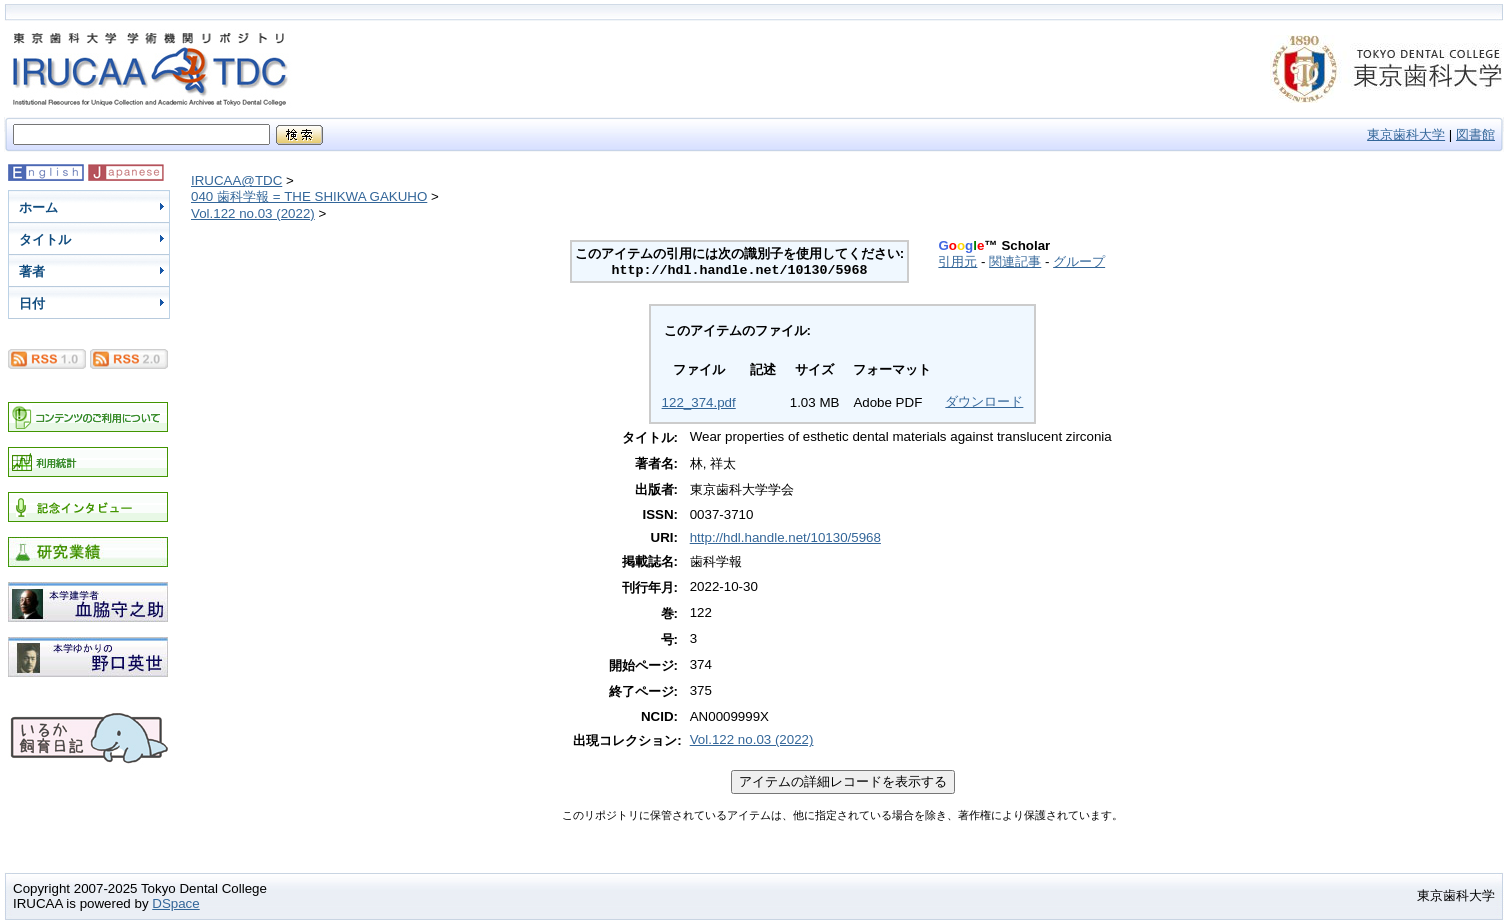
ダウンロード (984, 401)
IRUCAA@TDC (236, 180)
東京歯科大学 (1406, 134)
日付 (32, 303)
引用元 (957, 261)
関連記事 (1015, 261)
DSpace (175, 903)
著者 (32, 271)
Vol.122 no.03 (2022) (253, 213)
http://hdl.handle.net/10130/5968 (785, 537)
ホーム (38, 207)
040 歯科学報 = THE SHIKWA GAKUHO (309, 196)
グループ (1079, 261)
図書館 (1475, 134)
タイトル (45, 239)
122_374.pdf (699, 402)
